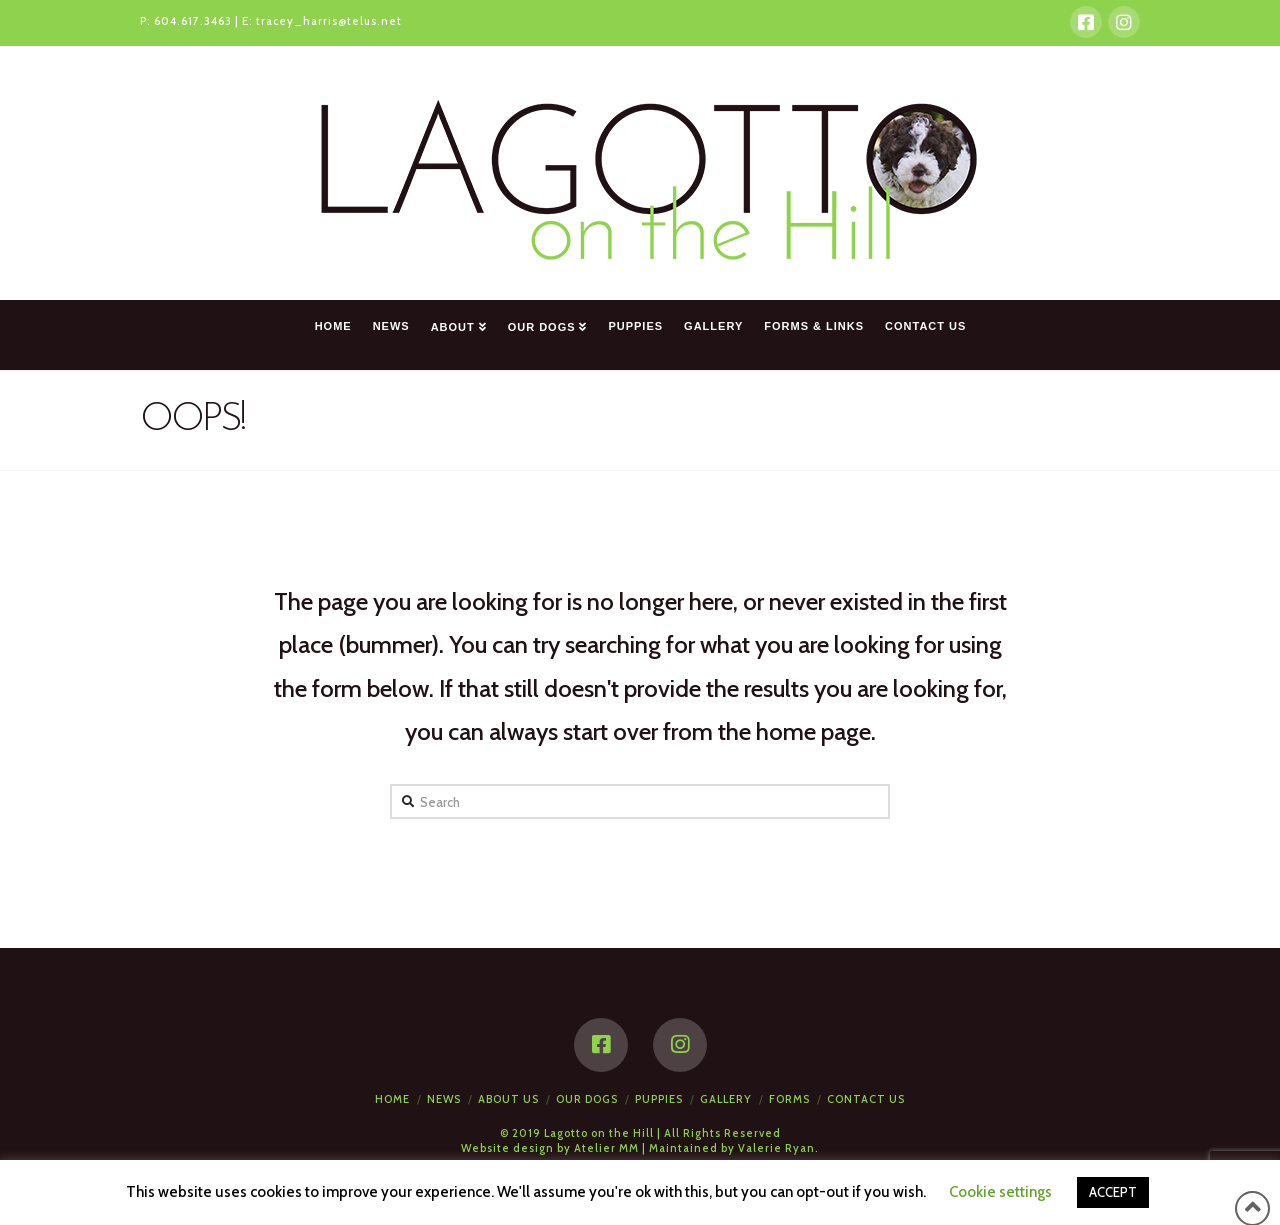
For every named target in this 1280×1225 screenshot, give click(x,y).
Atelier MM (606, 1148)
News (444, 1099)
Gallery (726, 1099)
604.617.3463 (193, 21)
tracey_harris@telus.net (329, 21)
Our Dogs (587, 1099)
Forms (789, 1099)
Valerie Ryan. (778, 1148)
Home (392, 1099)
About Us (508, 1099)
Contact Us (866, 1099)
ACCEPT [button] (1113, 1192)
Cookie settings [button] (1000, 1192)
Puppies (659, 1099)
